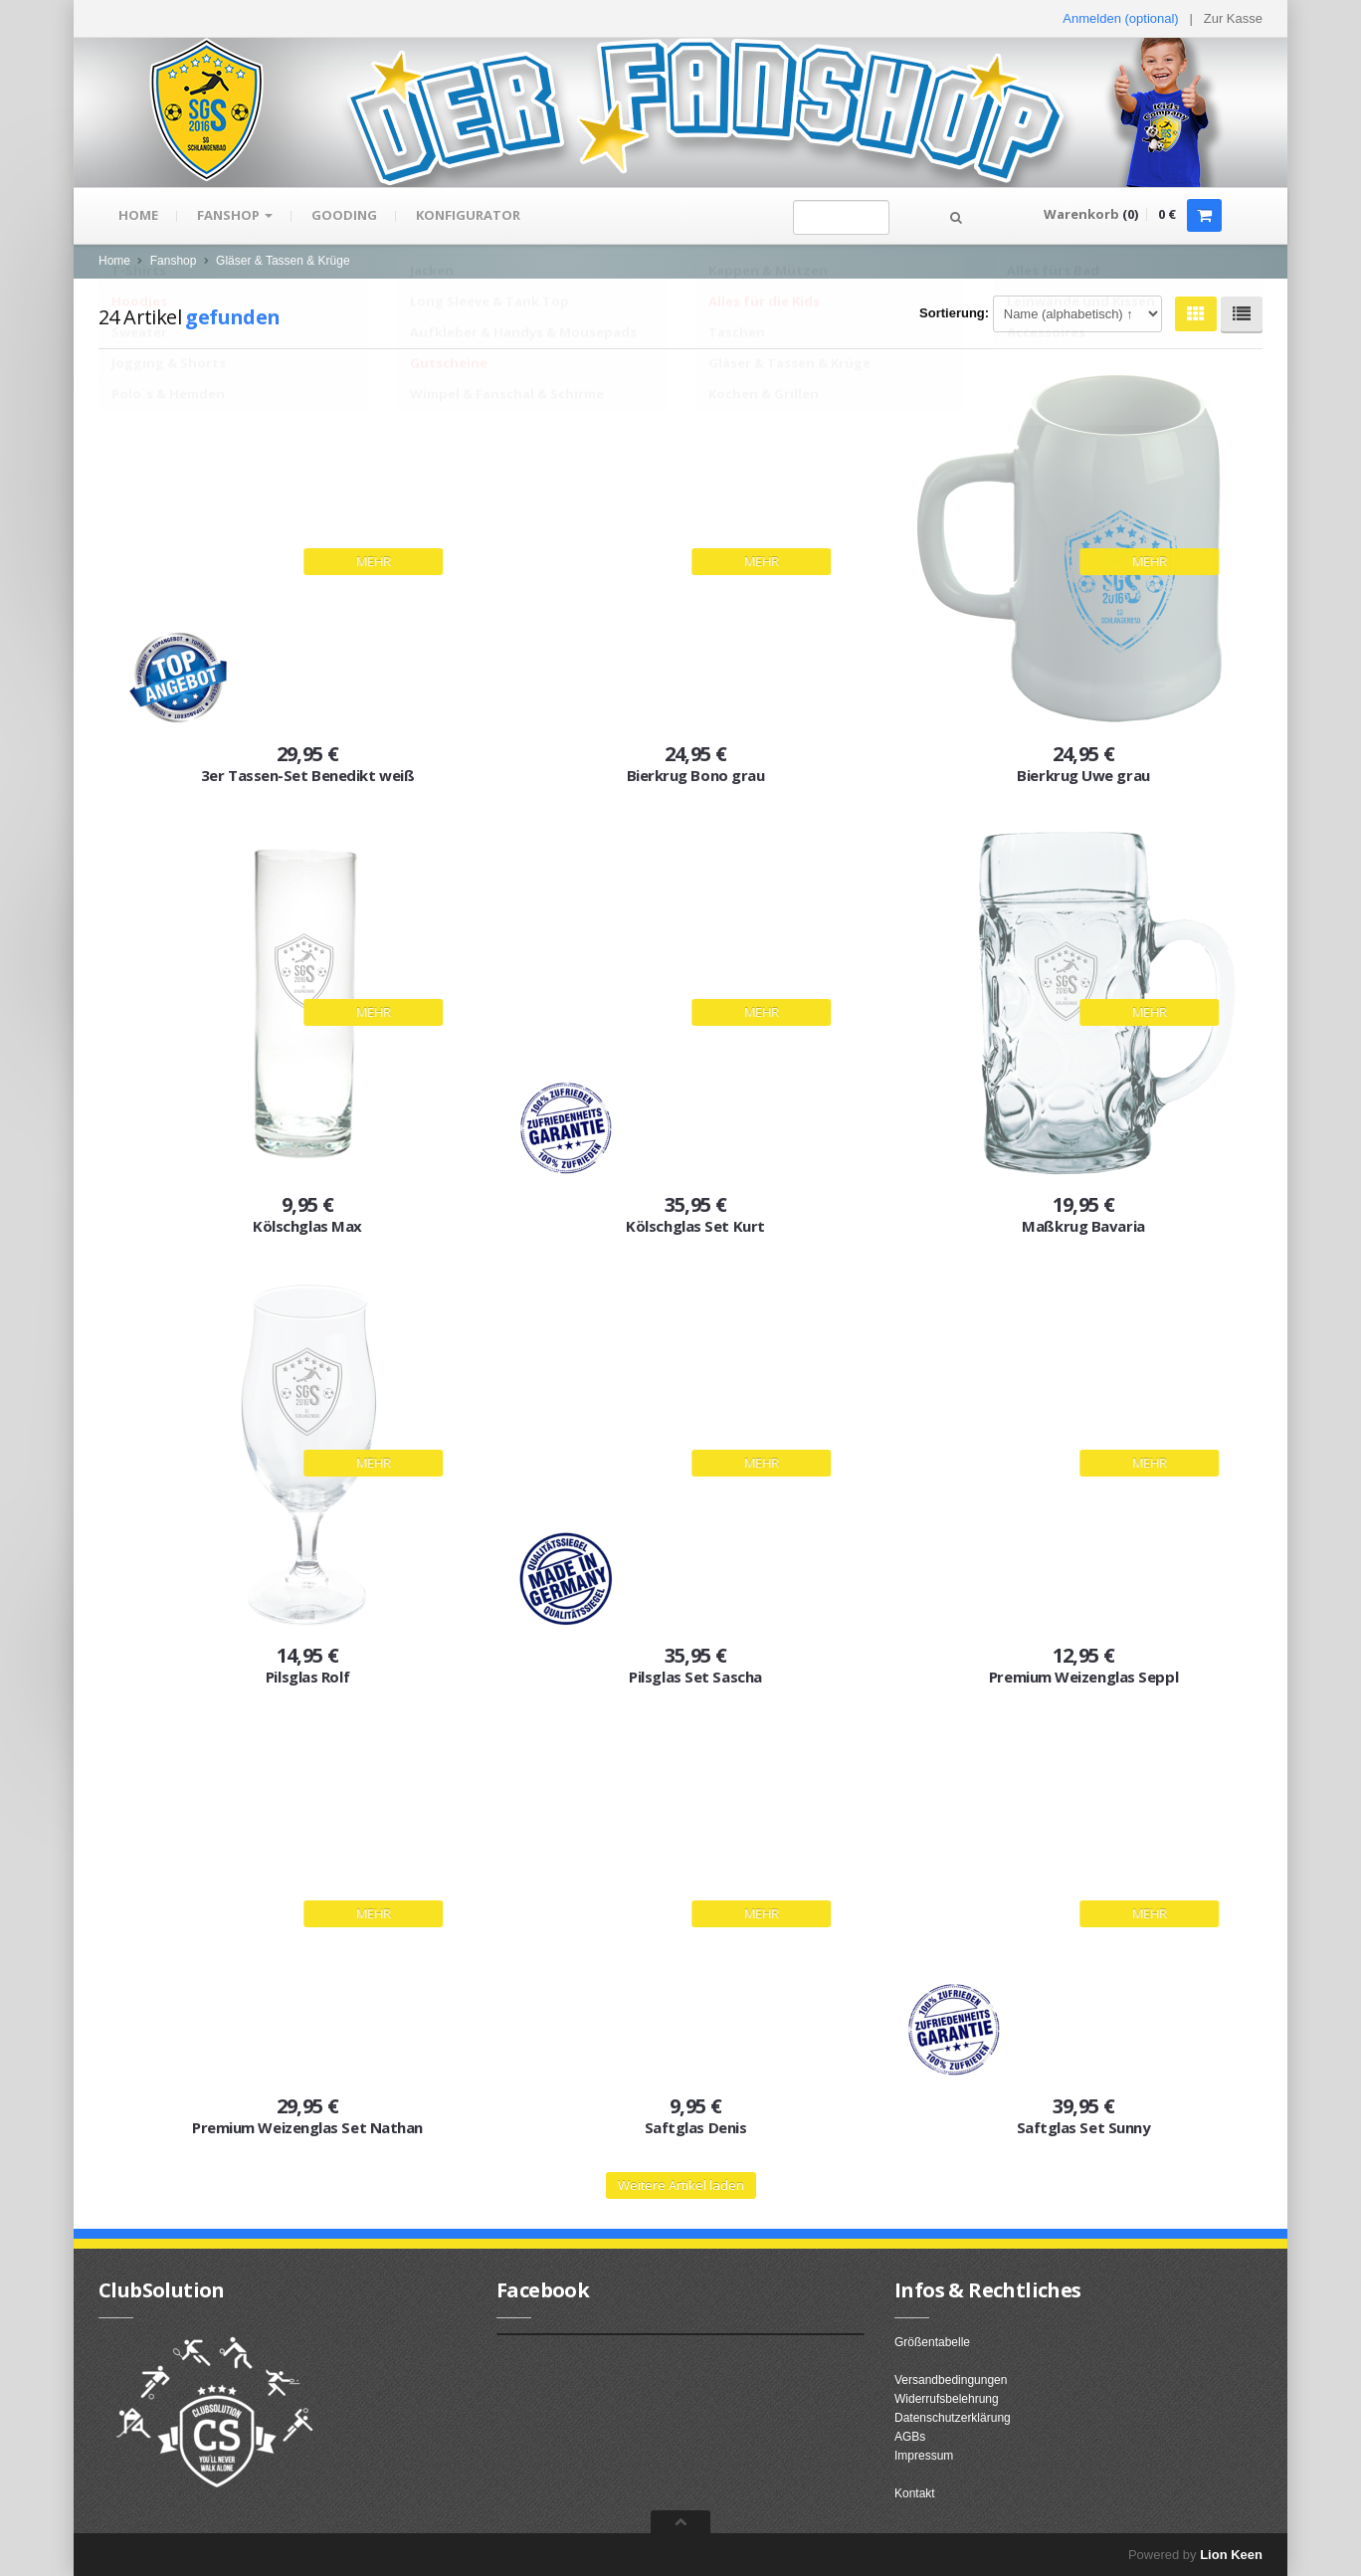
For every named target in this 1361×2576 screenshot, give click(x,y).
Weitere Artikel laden (681, 2185)
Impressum (923, 2456)
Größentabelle (932, 2342)
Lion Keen (1231, 2554)
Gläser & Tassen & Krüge (283, 261)
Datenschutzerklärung (952, 2418)
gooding (346, 216)
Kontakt (914, 2493)
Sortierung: (954, 312)
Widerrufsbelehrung (946, 2399)
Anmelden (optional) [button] (1120, 18)
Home (138, 216)
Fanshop (236, 216)
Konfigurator (471, 216)
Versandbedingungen (950, 2380)
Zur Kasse (1233, 18)
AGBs (909, 2437)
